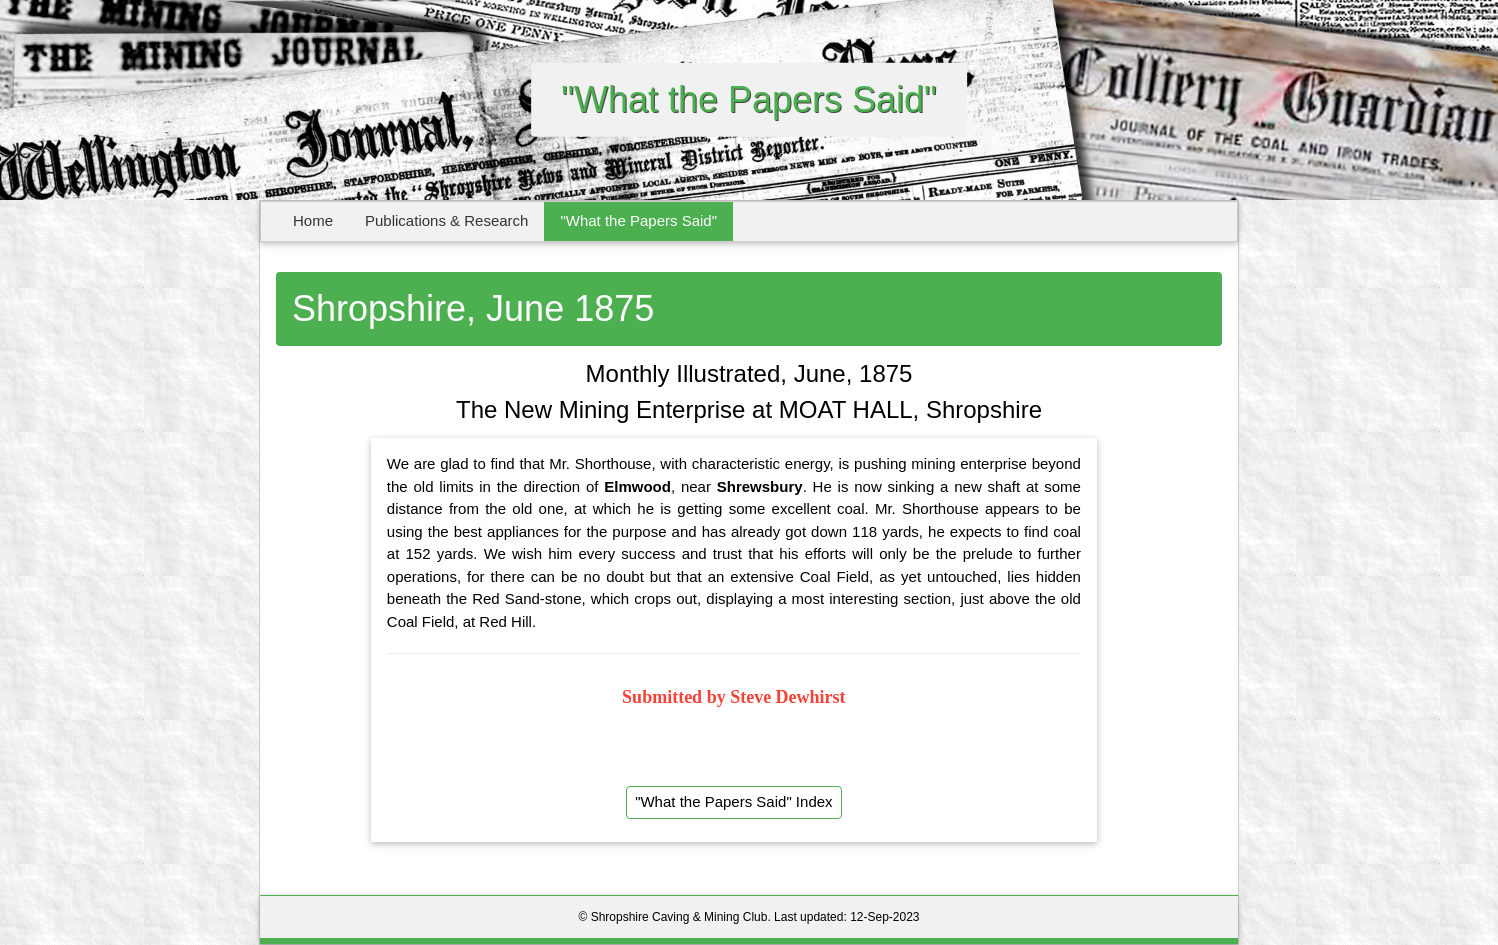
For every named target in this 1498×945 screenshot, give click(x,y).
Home (313, 220)
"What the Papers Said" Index (733, 801)
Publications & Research (446, 220)
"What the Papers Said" (638, 220)
